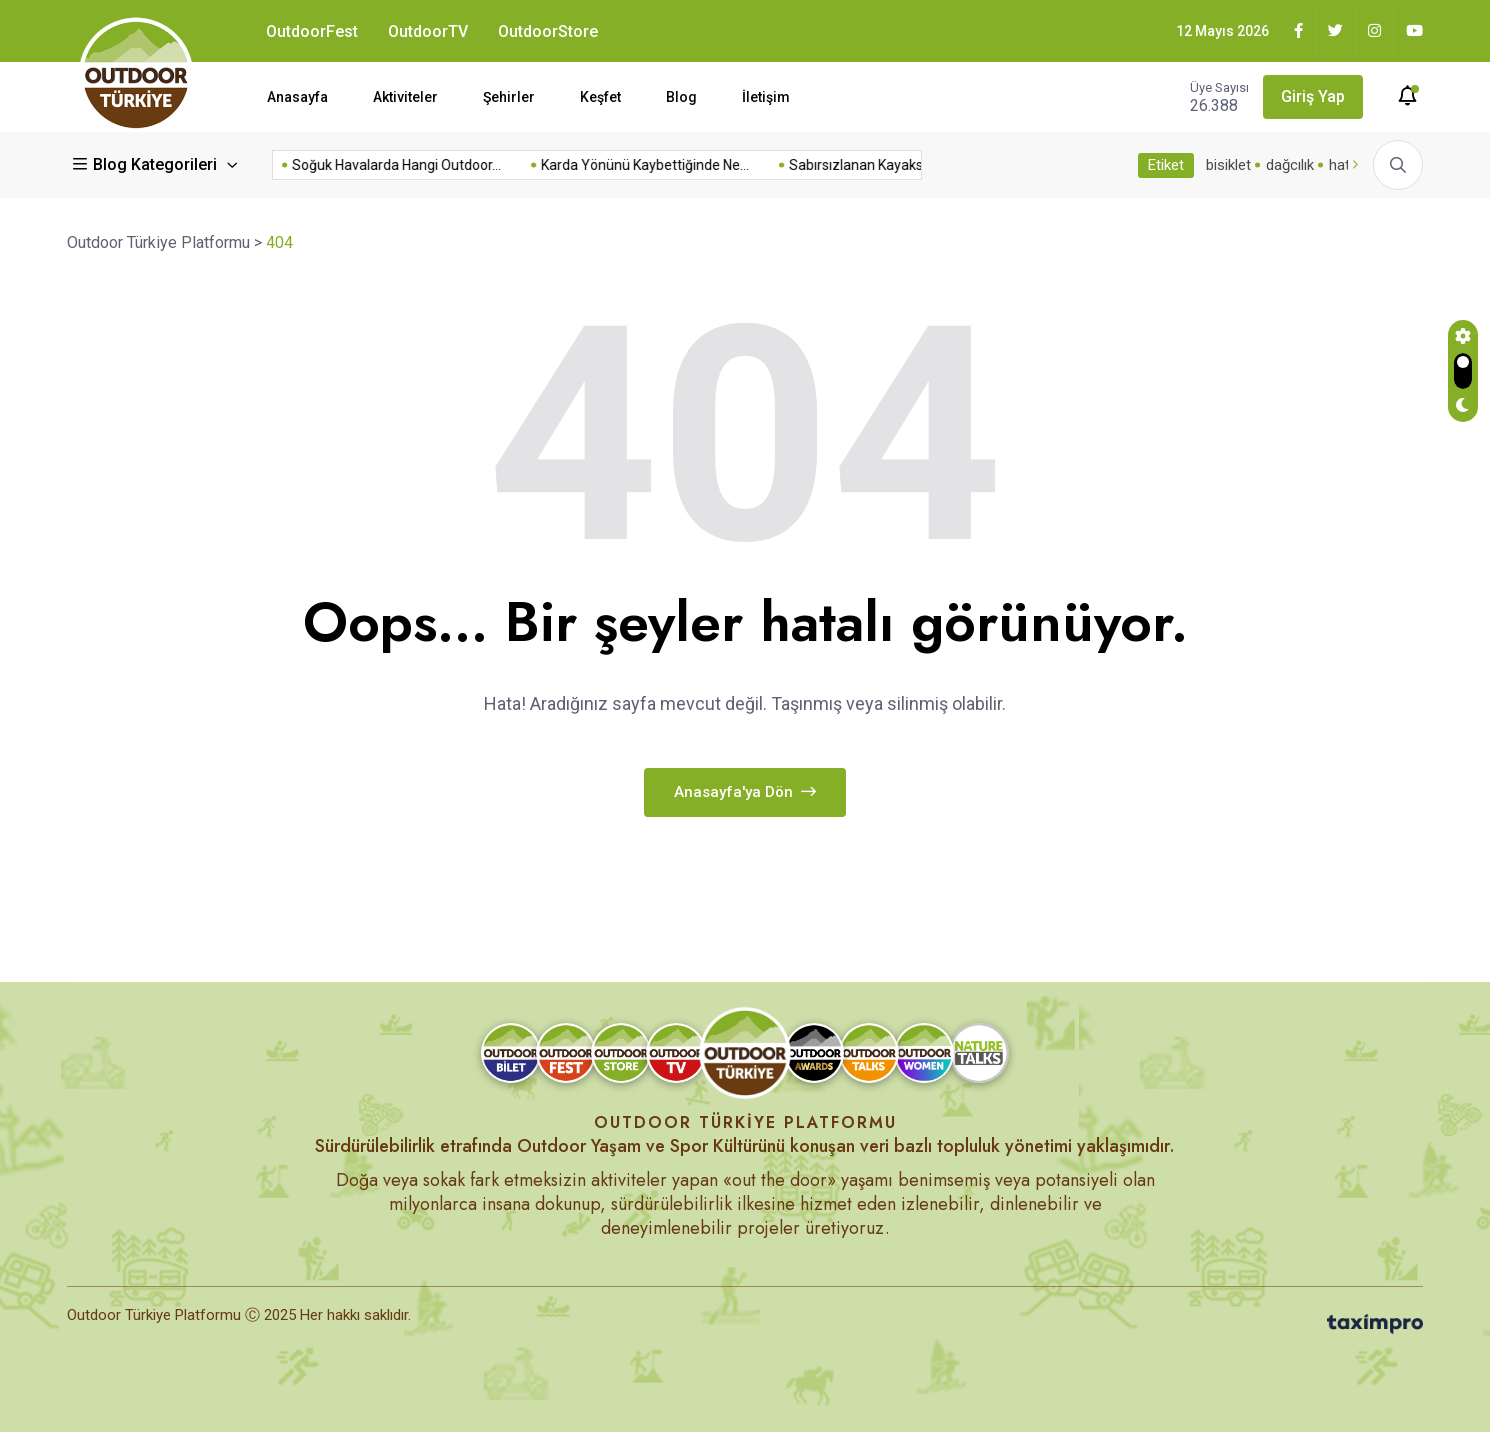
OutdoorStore (548, 31)
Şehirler (509, 97)
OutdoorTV (428, 31)
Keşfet (600, 97)
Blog (681, 97)
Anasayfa (297, 97)
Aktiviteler (405, 97)
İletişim (766, 97)
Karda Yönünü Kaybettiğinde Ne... (494, 165)
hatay (1347, 165)
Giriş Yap (1313, 96)
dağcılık (1290, 165)
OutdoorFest (312, 31)
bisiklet (1228, 165)
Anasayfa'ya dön (745, 792)
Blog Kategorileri (147, 164)
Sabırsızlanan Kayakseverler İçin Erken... (763, 165)
